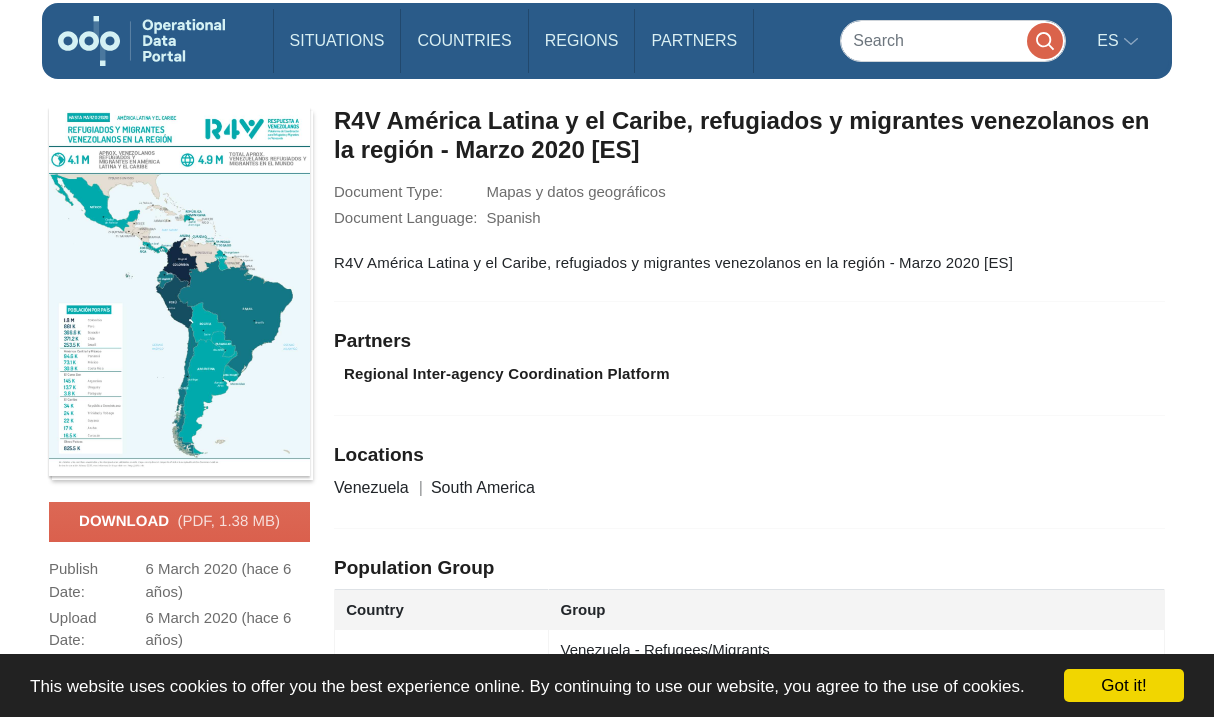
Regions (582, 40)
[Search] (953, 40)
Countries (464, 40)
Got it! (1123, 685)
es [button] (1110, 40)
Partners (694, 40)
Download (179, 522)
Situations (337, 40)
